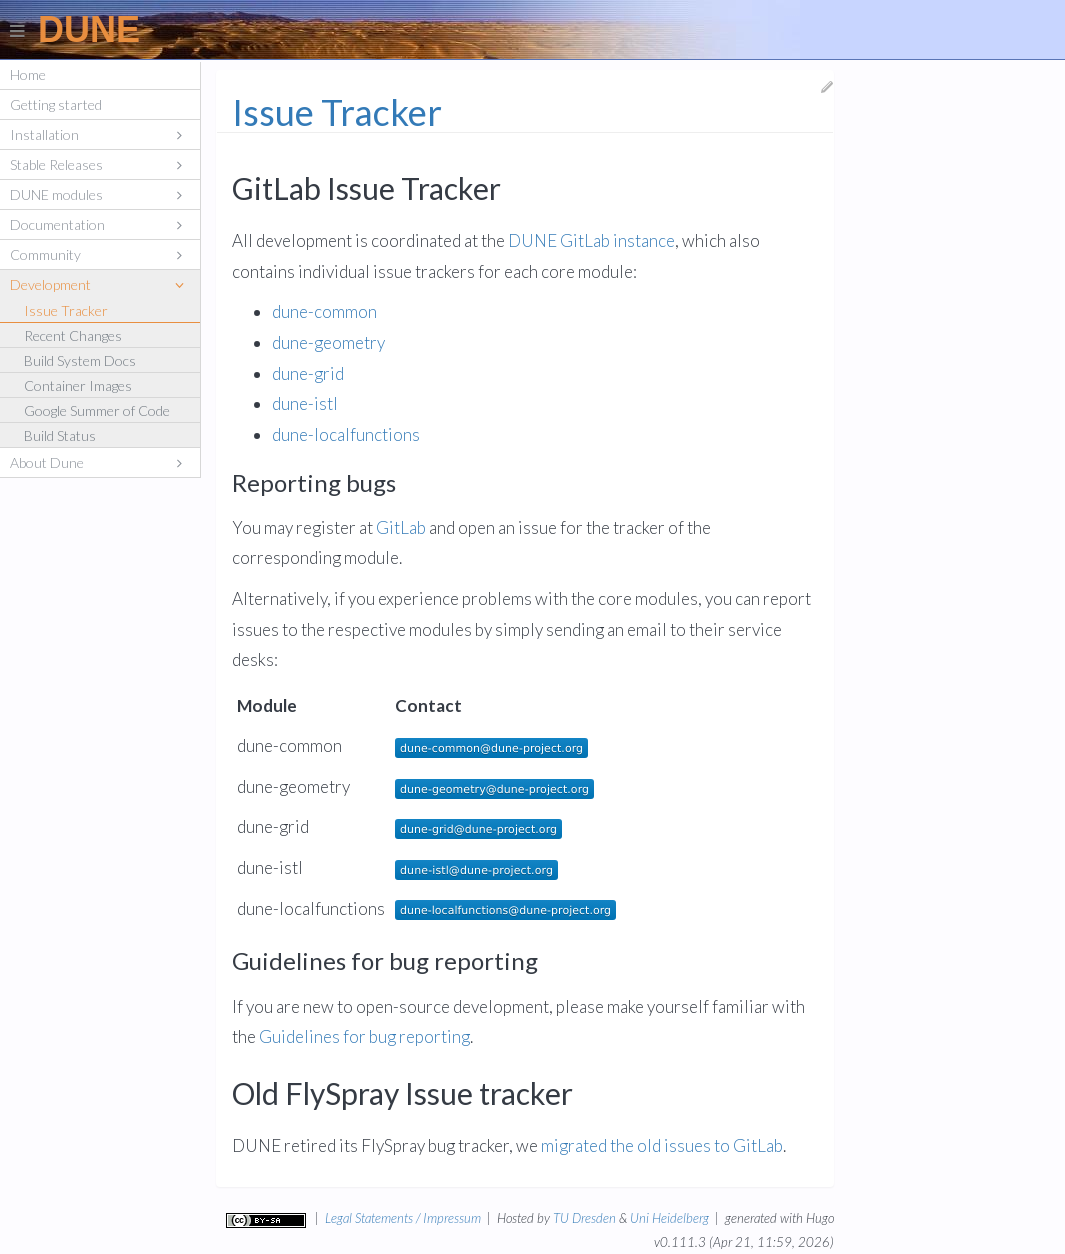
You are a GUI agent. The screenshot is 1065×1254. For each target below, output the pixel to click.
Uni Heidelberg (669, 1218)
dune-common (324, 312)
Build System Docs (80, 360)
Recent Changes (73, 335)
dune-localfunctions (346, 435)
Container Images (78, 385)
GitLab (401, 528)
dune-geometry (328, 343)
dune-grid (308, 374)
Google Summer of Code (97, 410)
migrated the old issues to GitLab (662, 1146)
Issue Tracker (66, 310)
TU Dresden (584, 1218)
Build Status (60, 435)
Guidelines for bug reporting (364, 1037)
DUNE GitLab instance (591, 241)
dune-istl (305, 404)
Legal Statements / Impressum (403, 1218)
